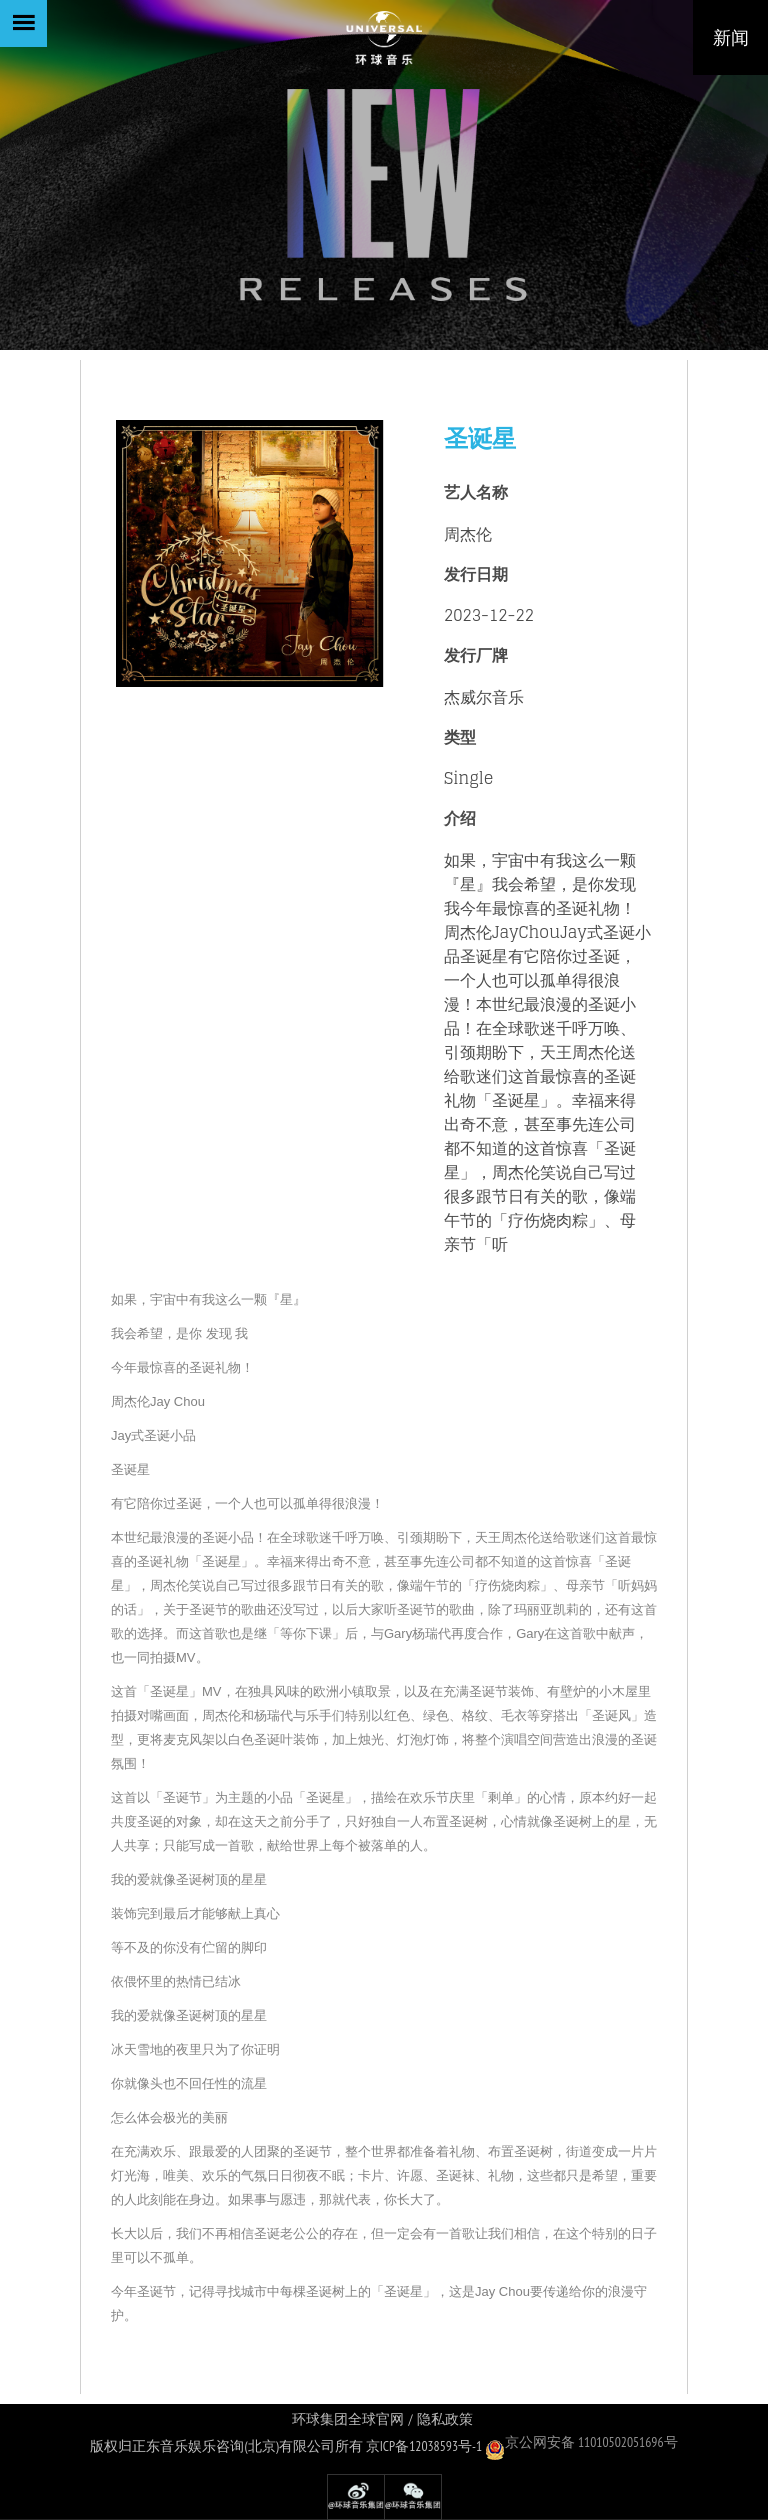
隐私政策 (445, 2419)
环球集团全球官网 (348, 2419)
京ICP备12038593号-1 (424, 2446)
